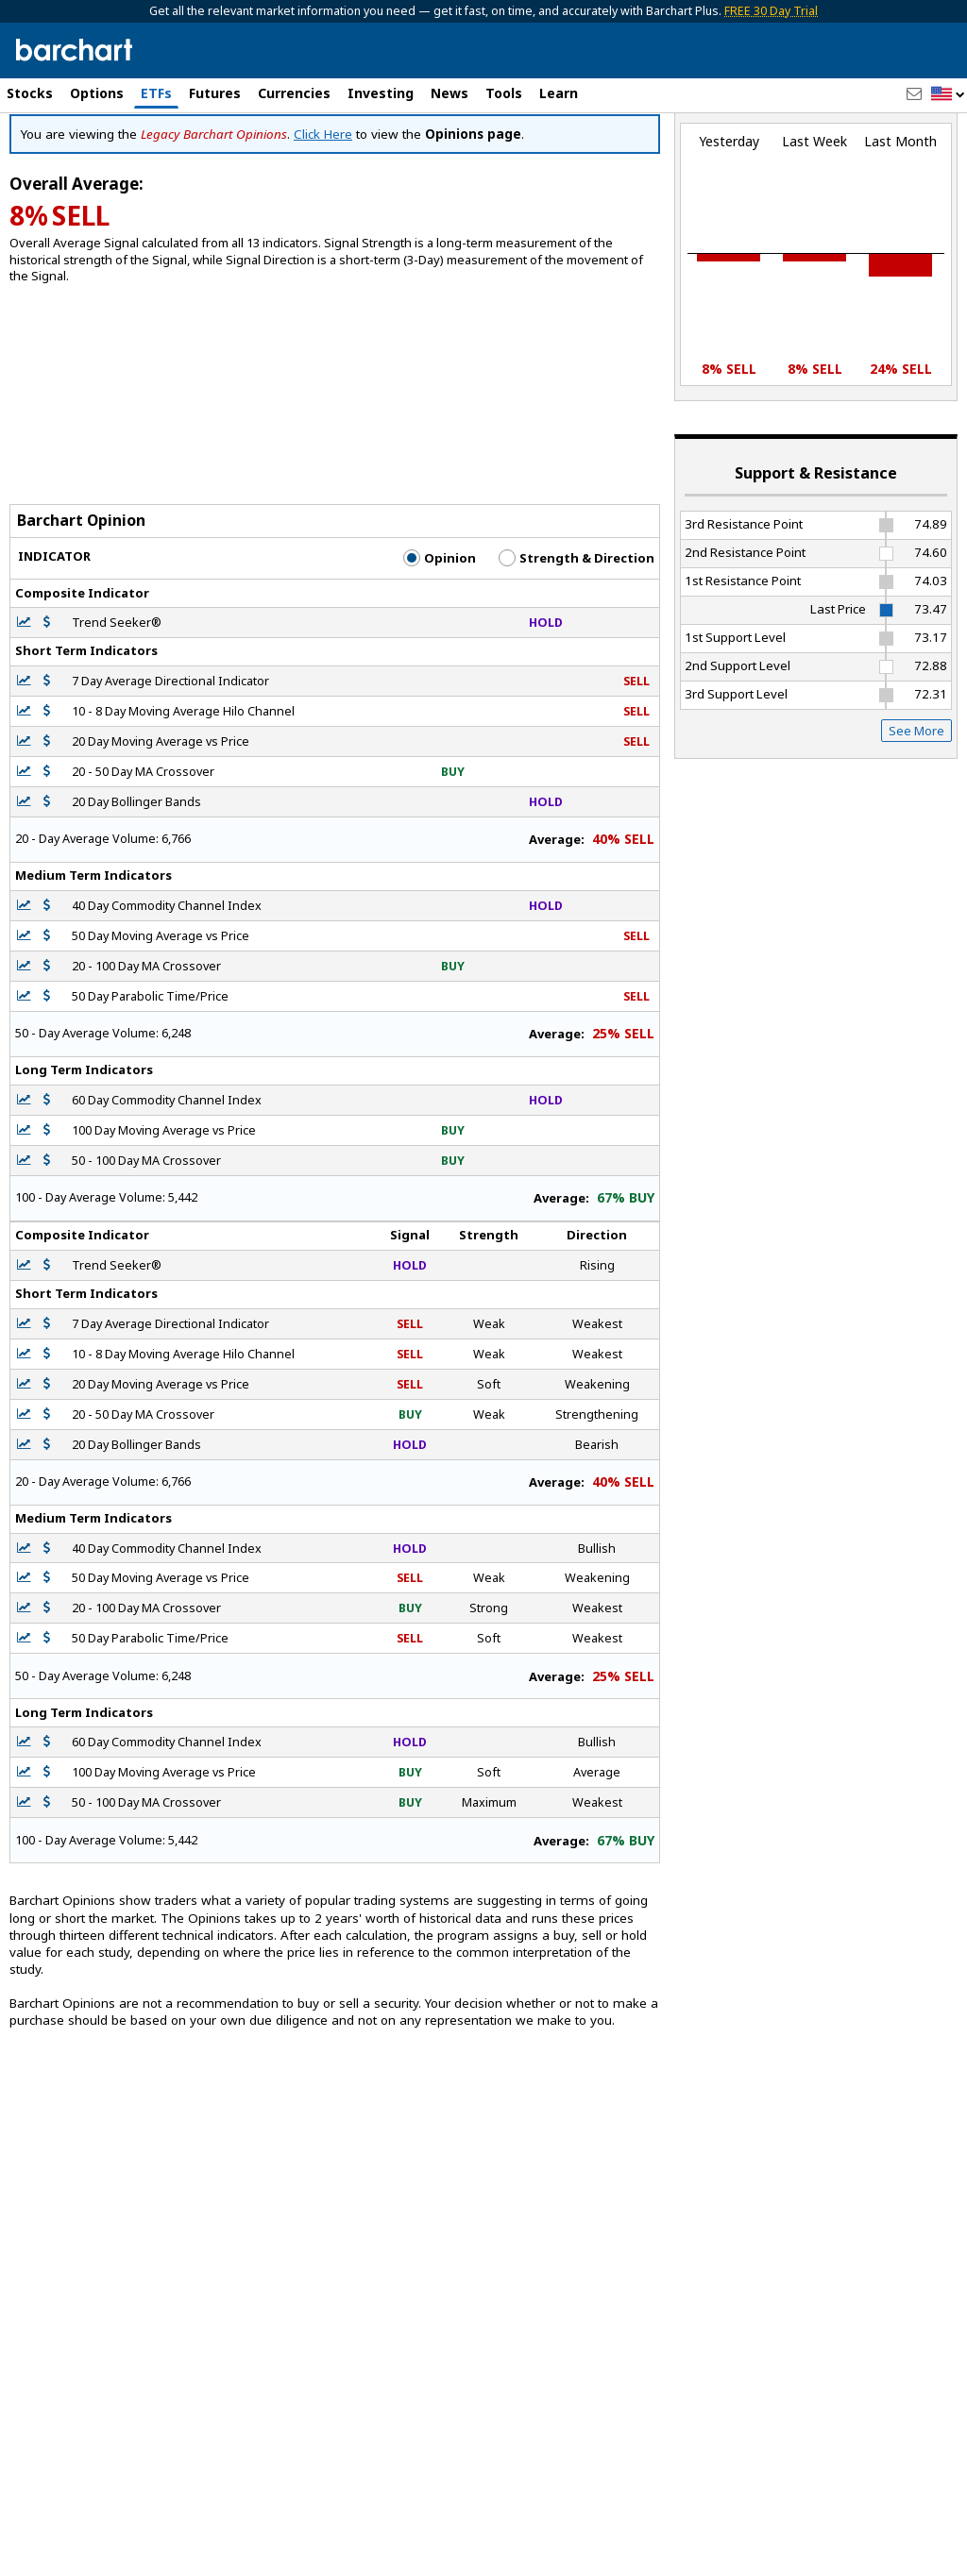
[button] (948, 95)
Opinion (439, 639)
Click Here (323, 215)
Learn (558, 93)
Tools (503, 93)
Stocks (30, 93)
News (449, 93)
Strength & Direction (576, 639)
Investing (381, 93)
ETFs (156, 93)
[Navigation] (172, 162)
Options (97, 93)
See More (916, 810)
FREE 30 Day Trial (771, 11)
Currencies (294, 93)
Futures (215, 93)
